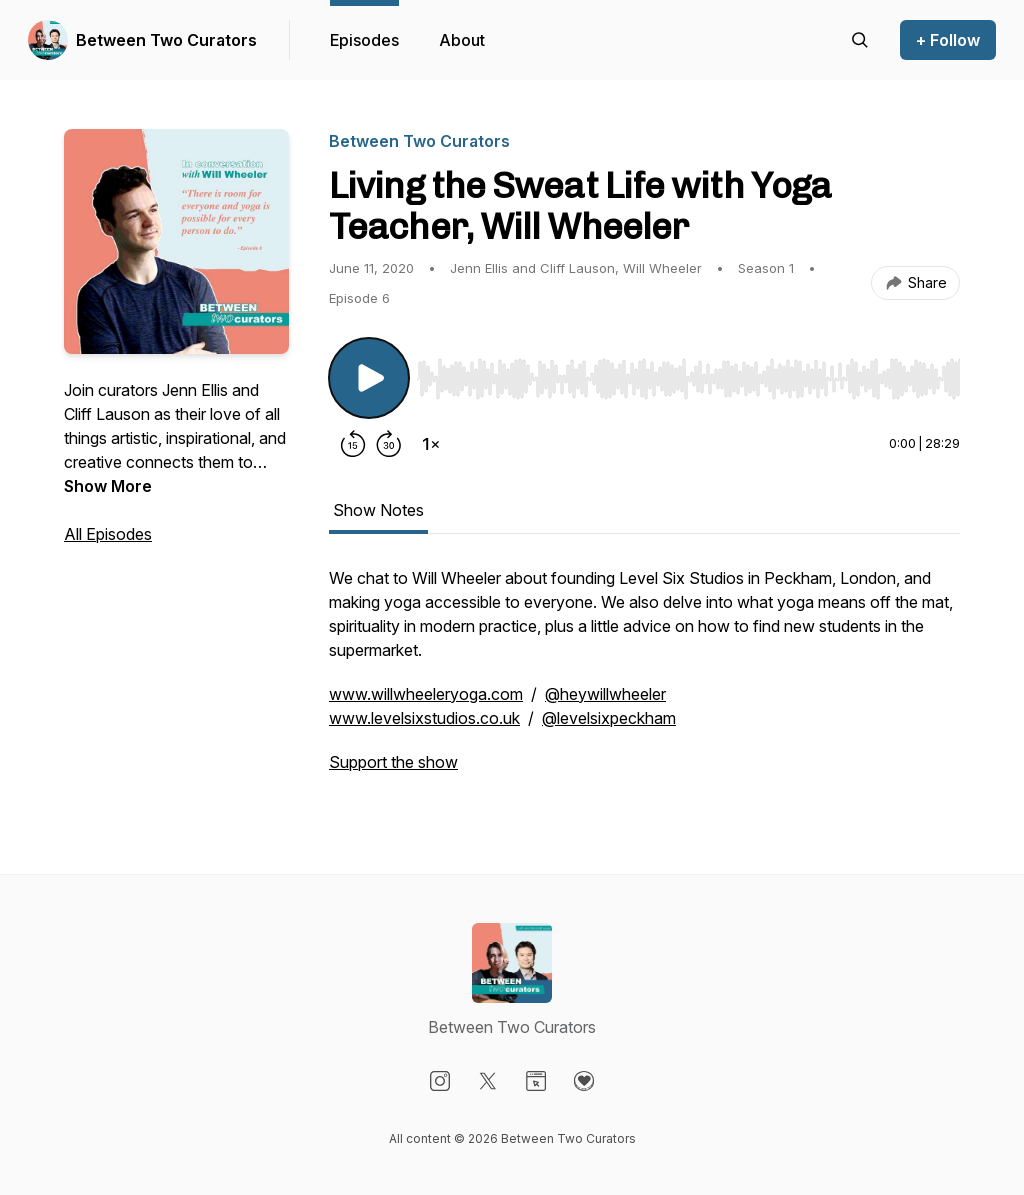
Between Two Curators (166, 40)
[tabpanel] (644, 680)
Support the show (393, 762)
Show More (108, 486)
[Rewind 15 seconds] (353, 444)
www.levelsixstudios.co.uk (424, 718)
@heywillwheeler (605, 694)
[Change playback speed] (431, 444)
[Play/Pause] (369, 378)
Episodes (364, 40)
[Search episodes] (860, 40)
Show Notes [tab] (378, 510)
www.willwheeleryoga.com (426, 694)
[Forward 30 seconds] (389, 444)
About (462, 40)
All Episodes (108, 534)
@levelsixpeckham (609, 718)
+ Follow (948, 40)
